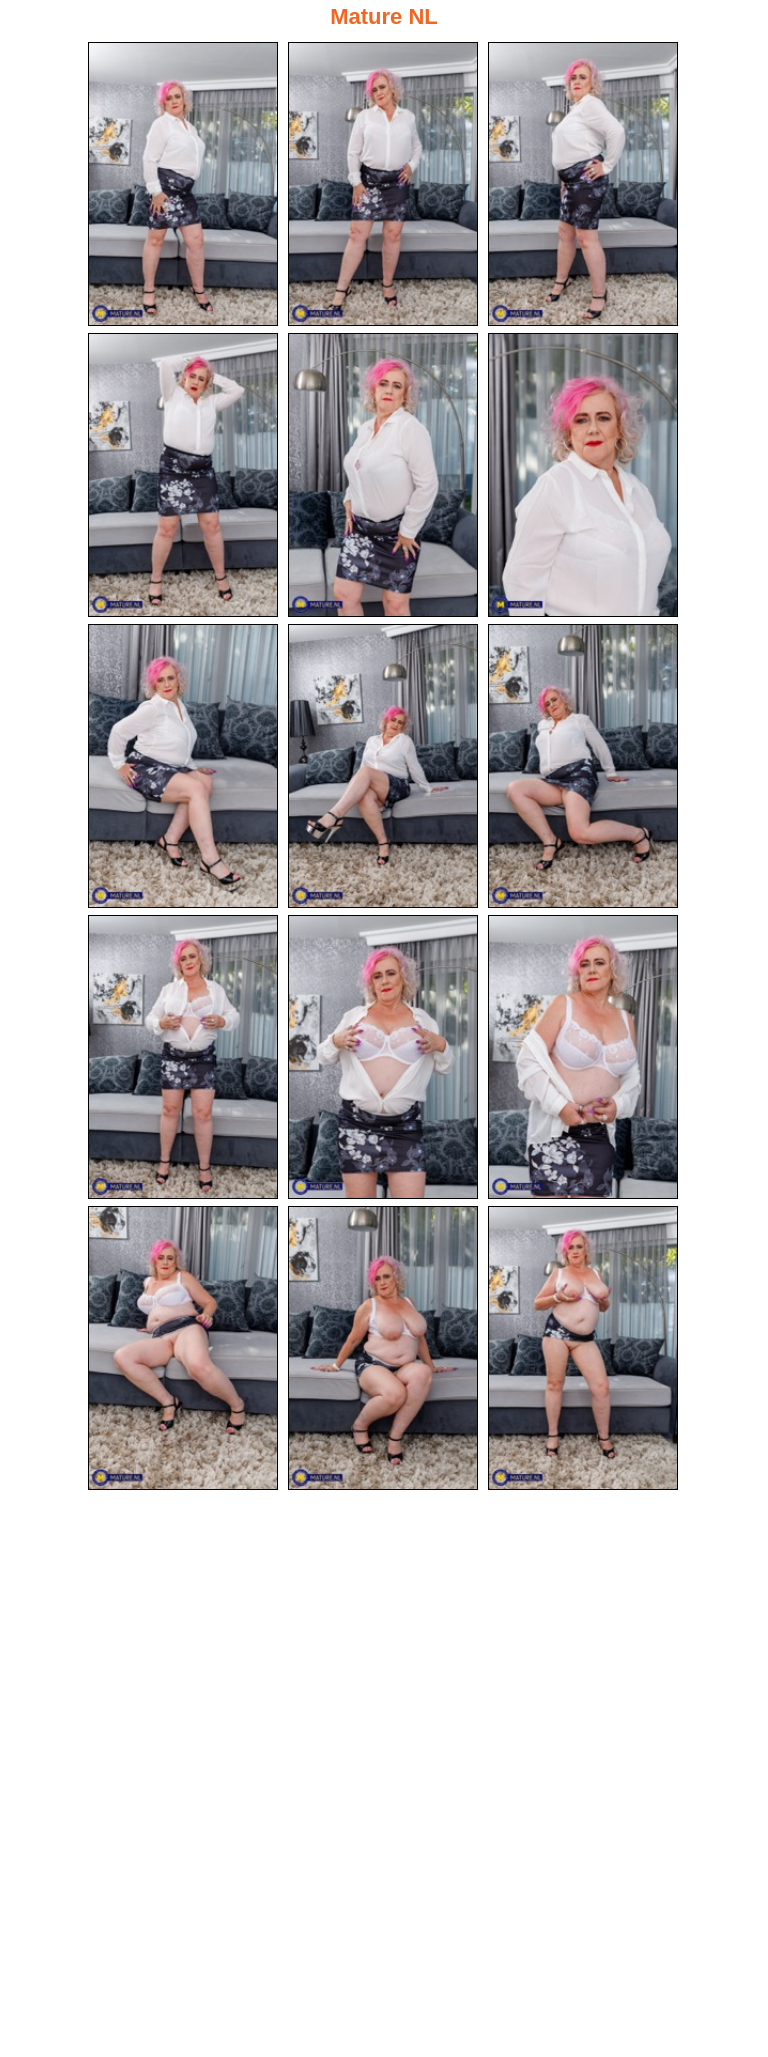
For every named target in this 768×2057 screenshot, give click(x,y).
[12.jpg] (583, 1057)
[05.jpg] (383, 475)
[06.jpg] (583, 475)
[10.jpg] (183, 1057)
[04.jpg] (183, 475)
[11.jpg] (383, 1057)
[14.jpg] (383, 1348)
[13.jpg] (183, 1348)
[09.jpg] (583, 766)
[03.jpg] (583, 184)
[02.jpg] (383, 184)
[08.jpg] (383, 766)
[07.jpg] (183, 766)
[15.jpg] (583, 1348)
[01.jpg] (183, 184)
